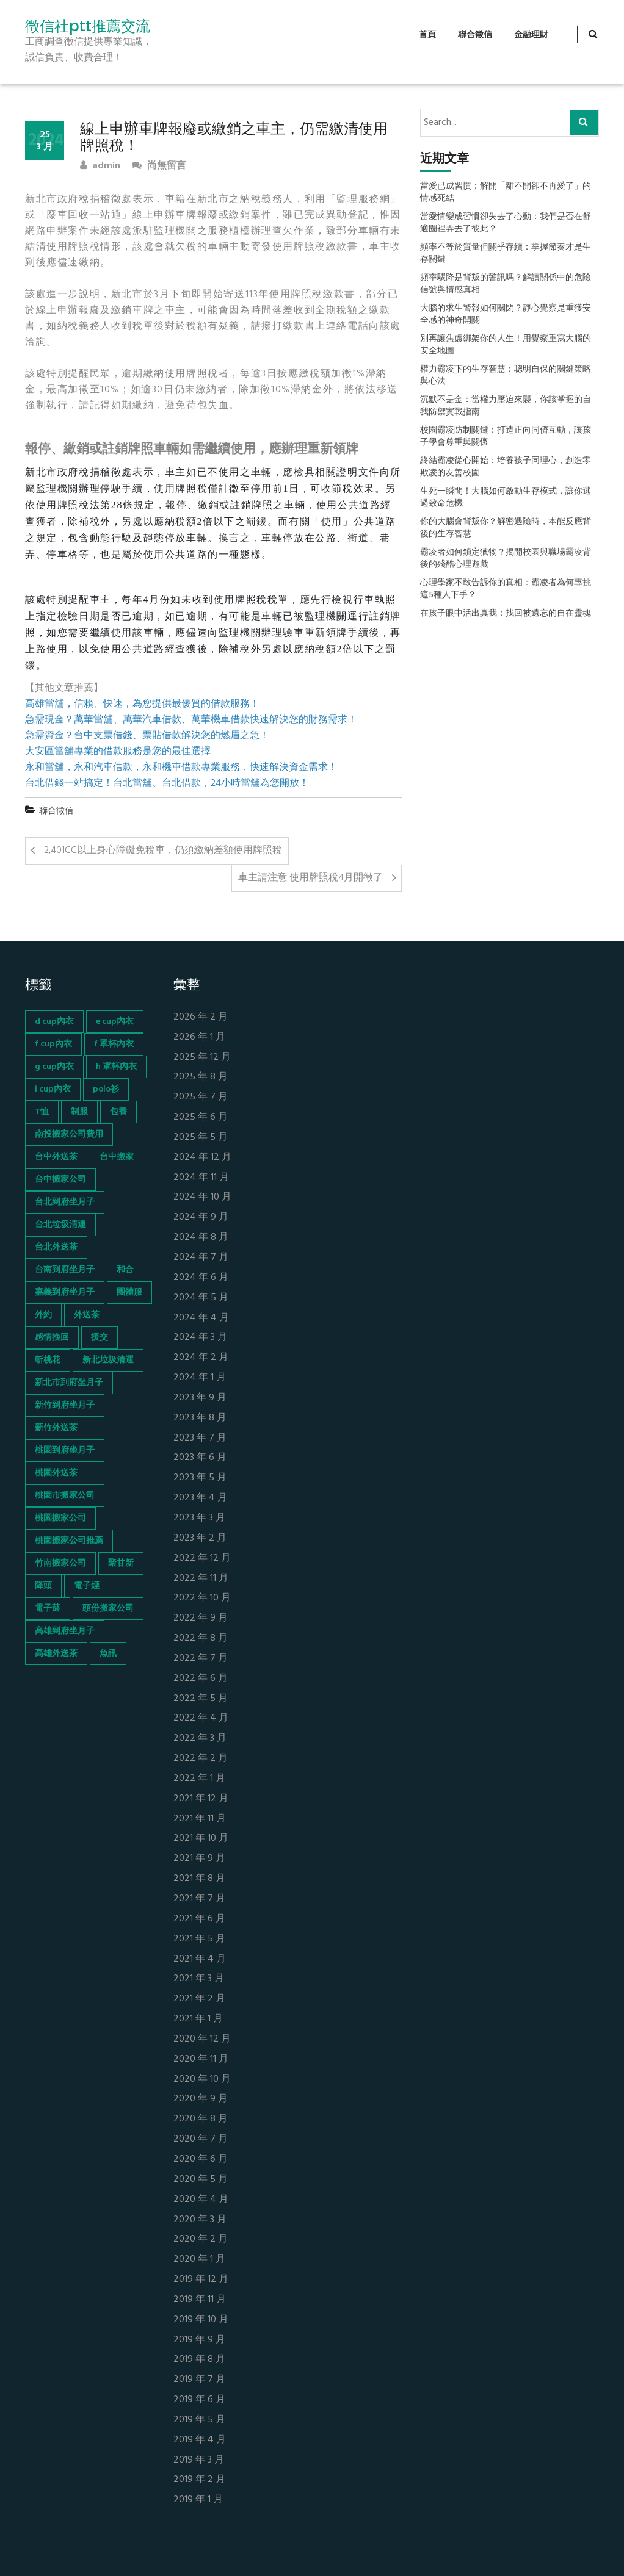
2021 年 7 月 (199, 1899)
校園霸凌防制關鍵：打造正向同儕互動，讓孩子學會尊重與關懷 (505, 437)
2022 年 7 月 (200, 1659)
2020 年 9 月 (200, 2099)
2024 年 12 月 (202, 1158)
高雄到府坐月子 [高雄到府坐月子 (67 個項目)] (65, 1631)
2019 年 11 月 (199, 2300)
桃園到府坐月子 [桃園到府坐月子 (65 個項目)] (65, 1451)
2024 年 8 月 (200, 1238)
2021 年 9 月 (199, 1859)
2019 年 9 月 (199, 2340)
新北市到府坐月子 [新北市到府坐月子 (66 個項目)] (69, 1383)
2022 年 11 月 (200, 1579)
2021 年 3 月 (198, 1979)
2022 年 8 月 (200, 1639)
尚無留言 (159, 166)
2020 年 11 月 (200, 2060)
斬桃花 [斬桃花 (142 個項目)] (47, 1360)
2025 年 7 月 (200, 1097)
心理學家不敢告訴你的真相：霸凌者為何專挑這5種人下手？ (505, 589)
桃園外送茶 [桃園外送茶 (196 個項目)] (56, 1473)
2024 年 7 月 (200, 1258)
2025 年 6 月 (200, 1117)
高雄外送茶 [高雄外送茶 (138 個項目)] (56, 1654)
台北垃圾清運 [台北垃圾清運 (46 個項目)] (60, 1225)
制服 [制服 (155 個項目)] (79, 1112)
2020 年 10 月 (202, 2080)
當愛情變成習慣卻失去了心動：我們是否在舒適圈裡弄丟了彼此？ (505, 223)
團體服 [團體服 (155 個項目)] (129, 1293)
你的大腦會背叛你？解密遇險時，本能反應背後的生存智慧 (505, 528)
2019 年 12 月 (200, 2280)
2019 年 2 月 (199, 2480)
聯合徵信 (475, 35)
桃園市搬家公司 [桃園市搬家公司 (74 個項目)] (65, 1496)
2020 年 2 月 (200, 2239)
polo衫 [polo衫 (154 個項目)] (106, 1089)
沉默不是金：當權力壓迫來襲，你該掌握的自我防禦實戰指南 (505, 406)
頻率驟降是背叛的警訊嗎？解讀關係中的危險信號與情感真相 (505, 284)
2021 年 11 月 (199, 1819)
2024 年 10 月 (202, 1197)
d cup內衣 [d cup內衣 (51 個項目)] (54, 1022)
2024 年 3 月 (200, 1338)
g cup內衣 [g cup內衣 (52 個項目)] (54, 1067)
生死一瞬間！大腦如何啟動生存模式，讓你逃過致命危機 (505, 498)
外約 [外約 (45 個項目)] (43, 1315)
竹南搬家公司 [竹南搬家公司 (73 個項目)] (60, 1563)
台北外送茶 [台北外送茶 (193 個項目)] (56, 1247)
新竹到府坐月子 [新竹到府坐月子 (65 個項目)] (65, 1405)
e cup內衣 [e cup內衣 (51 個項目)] (115, 1022)
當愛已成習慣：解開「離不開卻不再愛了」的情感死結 (505, 193)
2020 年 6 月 (200, 2160)
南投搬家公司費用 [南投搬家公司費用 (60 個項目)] (69, 1135)
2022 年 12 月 (202, 1559)
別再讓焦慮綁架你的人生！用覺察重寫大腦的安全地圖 (505, 345)
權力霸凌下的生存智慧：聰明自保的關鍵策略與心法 (505, 376)
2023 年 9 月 (200, 1398)
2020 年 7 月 (200, 2139)
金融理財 (531, 35)
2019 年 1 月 (198, 2500)
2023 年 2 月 (200, 1538)
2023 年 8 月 (200, 1418)
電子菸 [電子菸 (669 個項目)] (47, 1609)
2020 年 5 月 (200, 2180)
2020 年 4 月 (200, 2200)
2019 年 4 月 (199, 2440)
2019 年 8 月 (199, 2360)
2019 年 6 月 (199, 2400)
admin (100, 166)
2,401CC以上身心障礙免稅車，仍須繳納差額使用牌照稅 (163, 850)
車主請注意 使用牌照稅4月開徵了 (310, 878)
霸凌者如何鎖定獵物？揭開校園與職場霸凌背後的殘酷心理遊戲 (505, 559)
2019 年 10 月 (200, 2320)
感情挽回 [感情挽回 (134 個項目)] (52, 1338)
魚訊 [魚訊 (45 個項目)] (108, 1654)
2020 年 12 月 (202, 2039)
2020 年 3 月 (200, 2220)
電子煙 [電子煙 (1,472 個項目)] (87, 1586)
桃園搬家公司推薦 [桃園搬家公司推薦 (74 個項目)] (69, 1541)
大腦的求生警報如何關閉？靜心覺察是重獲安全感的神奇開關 (505, 315)
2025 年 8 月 (200, 1077)
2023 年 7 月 (200, 1438)
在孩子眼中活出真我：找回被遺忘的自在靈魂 (505, 614)
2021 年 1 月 (198, 2019)
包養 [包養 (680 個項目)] (118, 1112)
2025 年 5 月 (200, 1138)
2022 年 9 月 (200, 1618)
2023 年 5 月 (200, 1478)
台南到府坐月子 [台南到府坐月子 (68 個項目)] (65, 1270)
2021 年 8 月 (199, 1879)
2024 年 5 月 (200, 1298)
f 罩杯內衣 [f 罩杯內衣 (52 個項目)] (114, 1044)
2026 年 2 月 (200, 1017)
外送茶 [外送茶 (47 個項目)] (87, 1315)
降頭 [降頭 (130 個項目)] (43, 1586)
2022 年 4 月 (200, 1718)
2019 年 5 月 (199, 2420)
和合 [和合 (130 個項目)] (125, 1270)
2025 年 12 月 (202, 1058)
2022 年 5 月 (200, 1699)
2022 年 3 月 (200, 1739)
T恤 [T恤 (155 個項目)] (42, 1112)
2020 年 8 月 (200, 2119)
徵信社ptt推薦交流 (87, 26)
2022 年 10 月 (202, 1598)
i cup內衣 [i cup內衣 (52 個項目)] (53, 1089)
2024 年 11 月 (201, 1178)
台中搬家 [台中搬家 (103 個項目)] (117, 1157)
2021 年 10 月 (200, 1839)
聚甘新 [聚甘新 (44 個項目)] (121, 1563)
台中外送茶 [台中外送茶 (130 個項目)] (56, 1157)
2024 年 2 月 (200, 1358)
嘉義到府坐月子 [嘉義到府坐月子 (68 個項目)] (65, 1293)
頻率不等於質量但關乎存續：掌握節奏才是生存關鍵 (505, 254)
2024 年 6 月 (200, 1278)
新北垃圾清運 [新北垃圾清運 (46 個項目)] (108, 1360)
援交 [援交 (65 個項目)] (99, 1338)
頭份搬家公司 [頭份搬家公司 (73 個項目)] (108, 1609)
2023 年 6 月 (200, 1458)
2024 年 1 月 (199, 1378)
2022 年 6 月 (200, 1679)
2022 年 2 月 (200, 1759)
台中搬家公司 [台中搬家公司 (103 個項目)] (60, 1180)
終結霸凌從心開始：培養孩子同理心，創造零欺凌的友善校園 (505, 467)
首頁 (427, 35)
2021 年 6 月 (199, 1919)
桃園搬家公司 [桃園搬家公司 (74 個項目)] (60, 1518)
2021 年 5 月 (199, 1939)
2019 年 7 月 (199, 2380)
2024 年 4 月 (201, 1318)
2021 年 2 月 (199, 1999)
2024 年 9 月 (200, 1218)
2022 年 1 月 (199, 1779)
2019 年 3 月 (198, 2460)
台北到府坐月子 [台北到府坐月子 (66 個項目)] (65, 1202)
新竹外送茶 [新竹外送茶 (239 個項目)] (56, 1428)
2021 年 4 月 (199, 1959)
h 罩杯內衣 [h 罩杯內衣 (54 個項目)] (116, 1067)
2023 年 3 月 (199, 1518)
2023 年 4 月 (200, 1498)
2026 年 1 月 (199, 1038)
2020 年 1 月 (199, 2260)
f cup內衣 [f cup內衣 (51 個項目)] (53, 1044)
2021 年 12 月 (200, 1799)
